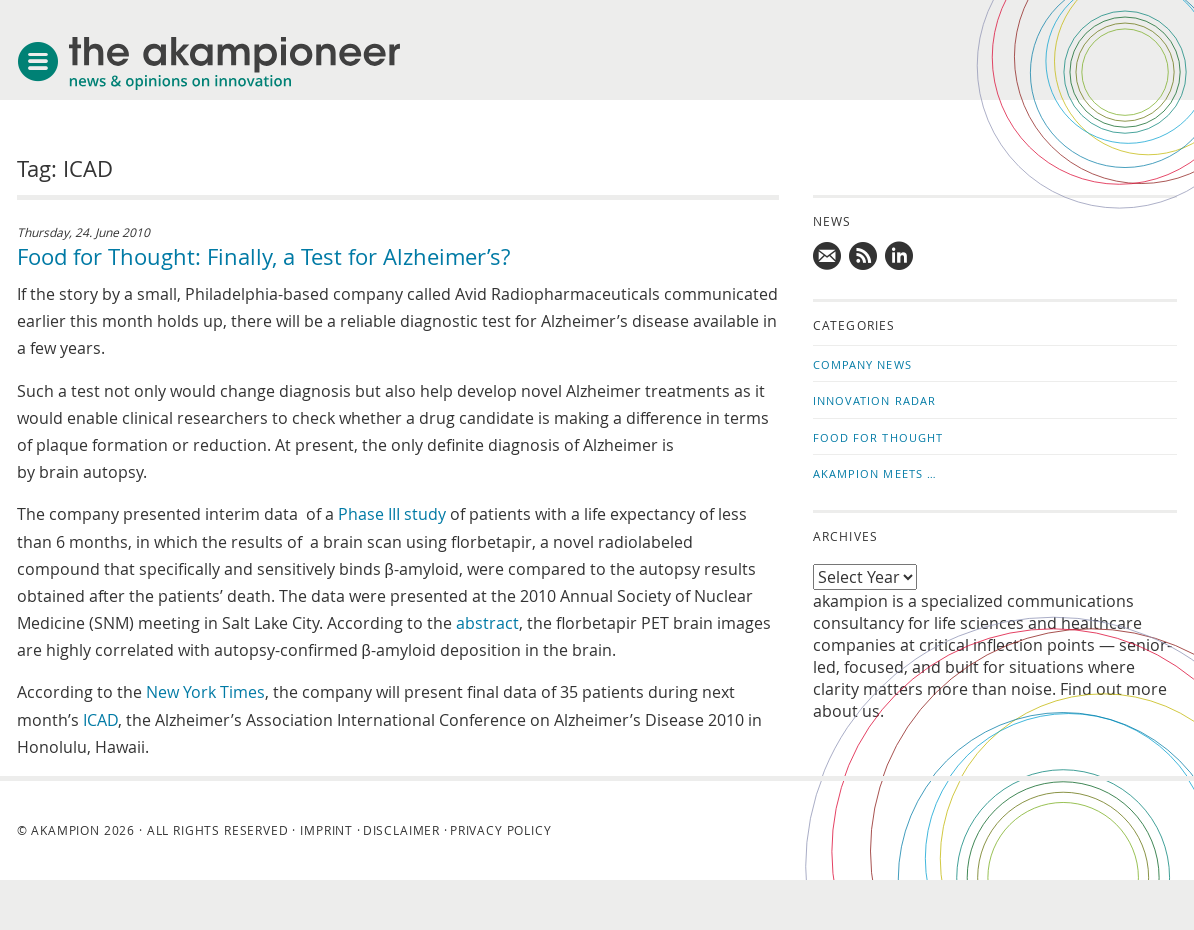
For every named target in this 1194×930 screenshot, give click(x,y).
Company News (862, 364)
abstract (487, 623)
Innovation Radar (875, 400)
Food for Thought (878, 437)
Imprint (326, 830)
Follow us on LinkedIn (900, 256)
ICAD (100, 720)
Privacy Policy (501, 830)
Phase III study (392, 514)
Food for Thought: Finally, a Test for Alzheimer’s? (263, 256)
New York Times (205, 692)
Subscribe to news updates (864, 256)
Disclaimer (401, 830)
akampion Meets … (875, 473)
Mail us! (828, 256)
